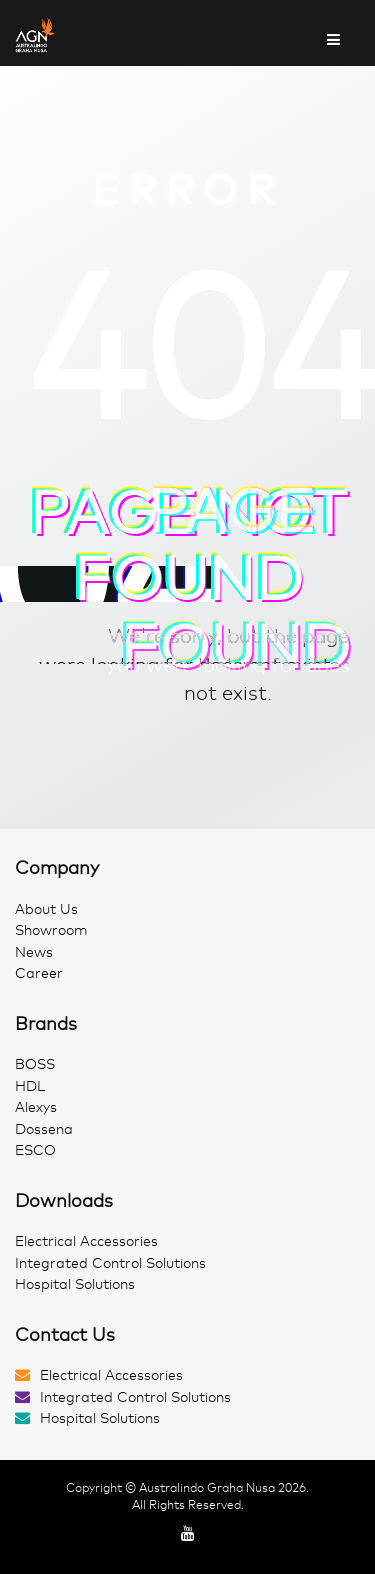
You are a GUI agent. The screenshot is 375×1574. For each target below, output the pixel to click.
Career (39, 973)
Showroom (51, 930)
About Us (46, 909)
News (34, 952)
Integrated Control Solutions (110, 1263)
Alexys (36, 1107)
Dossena (44, 1129)
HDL (30, 1086)
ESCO (35, 1150)
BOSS (35, 1064)
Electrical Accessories (86, 1241)
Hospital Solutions (75, 1284)
